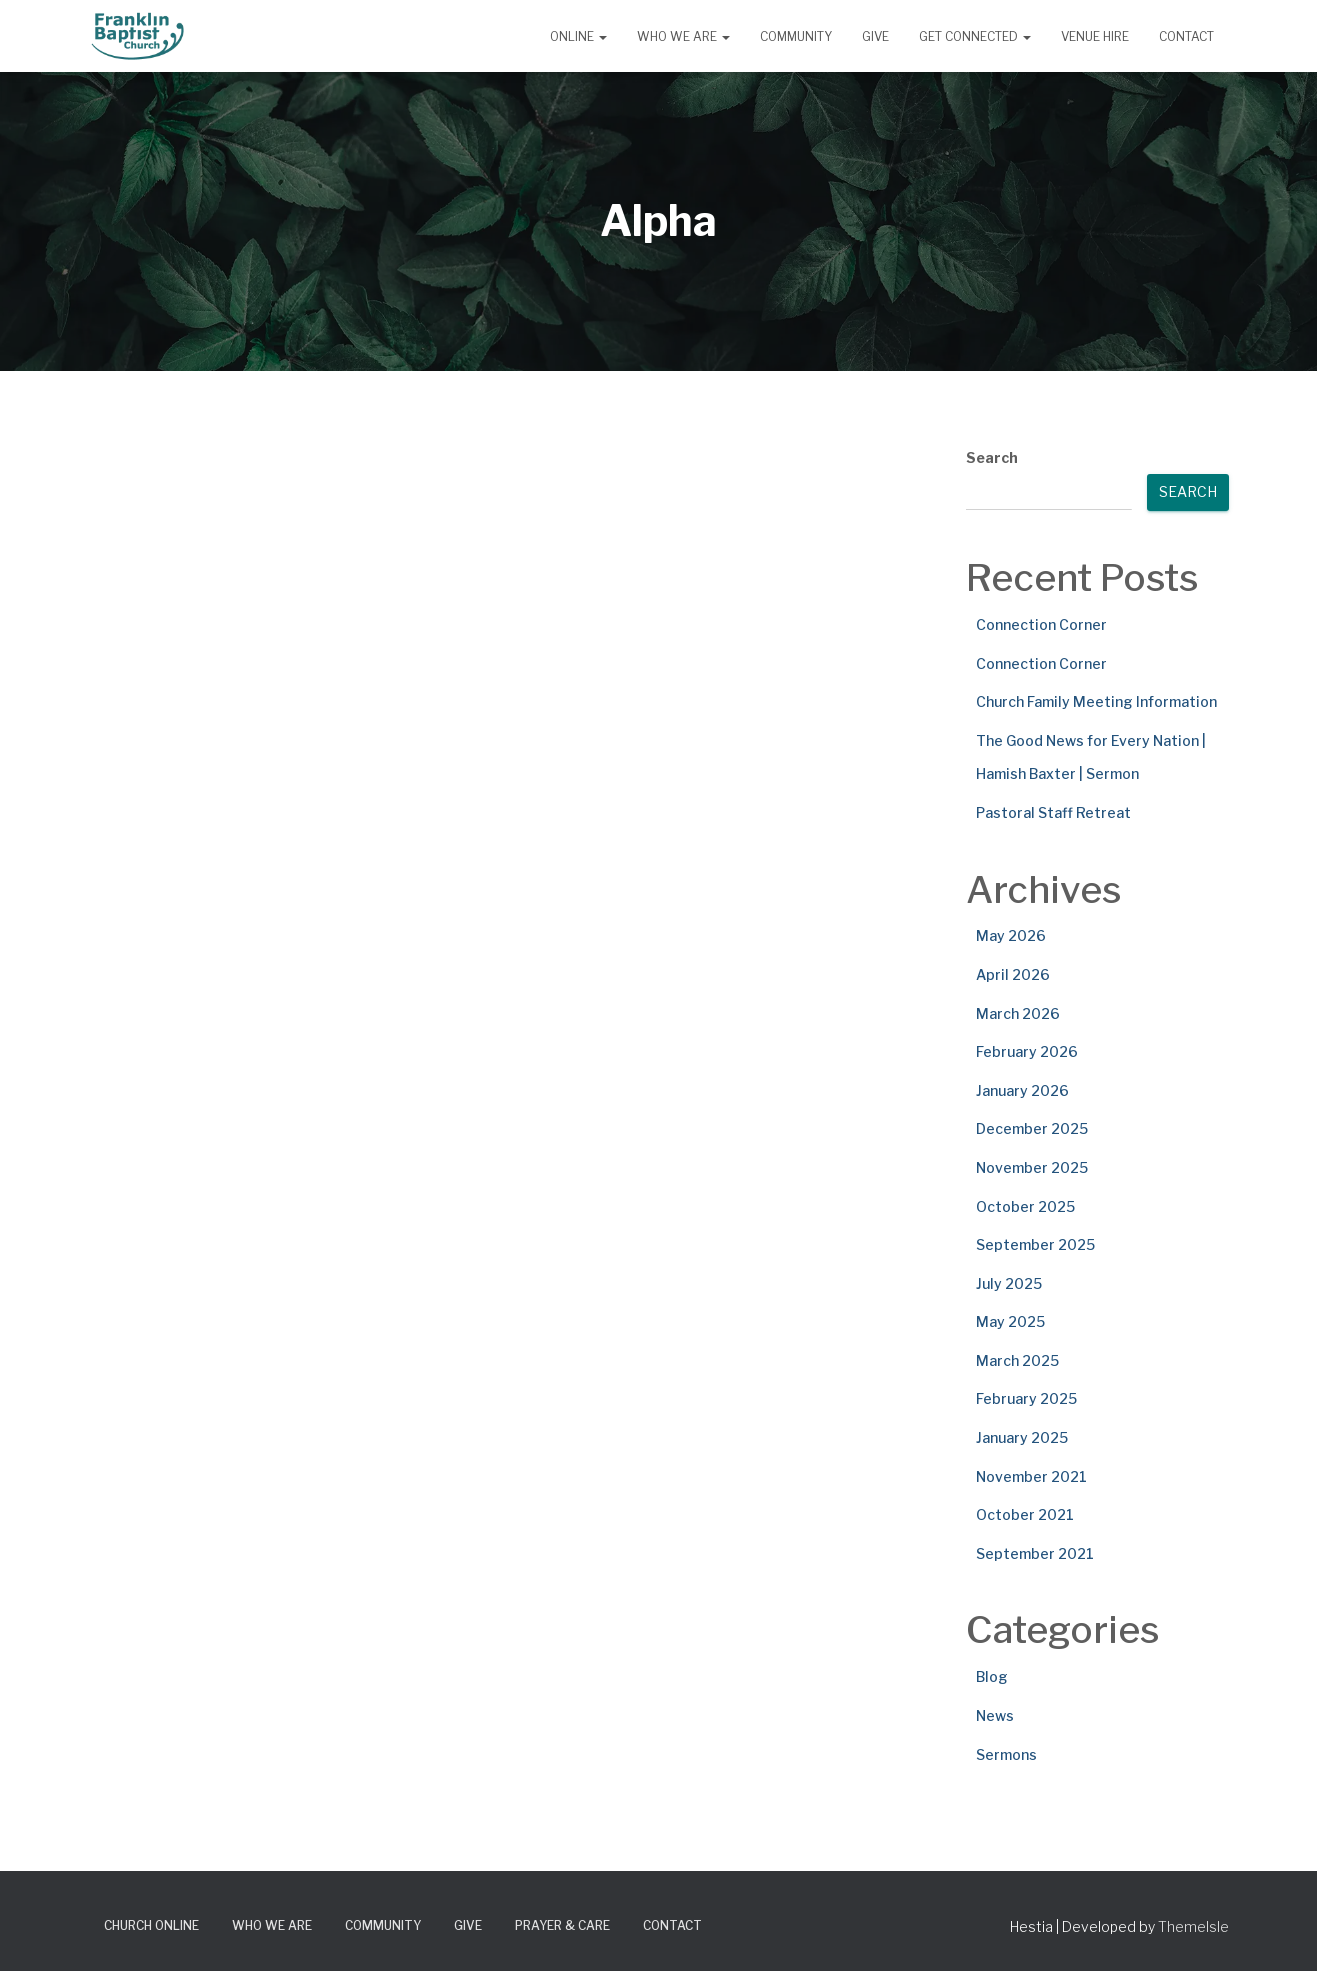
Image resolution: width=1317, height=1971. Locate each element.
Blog (992, 1676)
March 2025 (1017, 1360)
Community (796, 36)
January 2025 (1022, 1437)
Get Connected (975, 36)
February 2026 (1027, 1051)
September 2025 (1035, 1244)
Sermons (1006, 1754)
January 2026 (1022, 1090)
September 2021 (1035, 1553)
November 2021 (1031, 1476)
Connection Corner (1041, 624)
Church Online (151, 1925)
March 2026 (1018, 1013)
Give (875, 36)
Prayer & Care (562, 1925)
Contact (1186, 36)
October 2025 (1025, 1206)
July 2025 (1009, 1283)
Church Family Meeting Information (1096, 701)
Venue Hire (1095, 36)
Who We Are (683, 36)
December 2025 (1032, 1128)
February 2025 (1026, 1398)
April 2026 (1013, 974)
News (995, 1715)
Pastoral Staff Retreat (1053, 812)
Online (578, 36)
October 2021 (1025, 1514)
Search (992, 457)
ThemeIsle (1193, 1926)
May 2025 (1010, 1321)
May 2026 (1011, 935)
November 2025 (1032, 1167)
